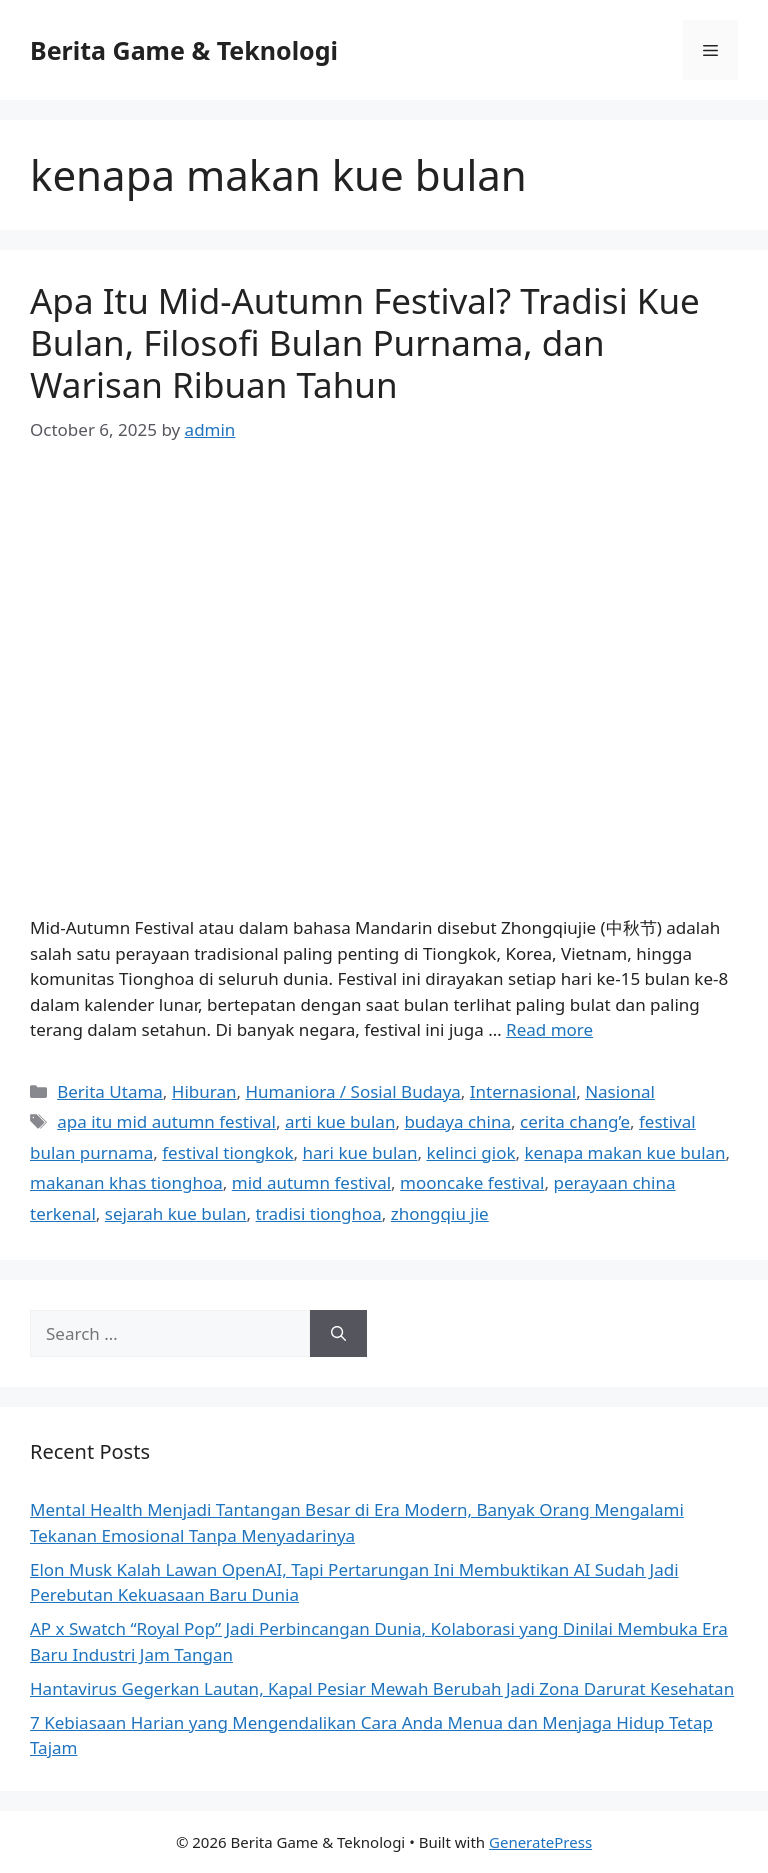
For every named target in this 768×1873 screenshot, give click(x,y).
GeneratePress (540, 1842)
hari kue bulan (360, 1152)
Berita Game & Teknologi (184, 50)
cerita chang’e (575, 1121)
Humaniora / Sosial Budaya (353, 1091)
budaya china (457, 1121)
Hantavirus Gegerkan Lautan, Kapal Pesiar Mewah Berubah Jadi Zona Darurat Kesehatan (382, 1688)
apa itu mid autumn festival (166, 1121)
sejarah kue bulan (176, 1213)
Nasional (620, 1091)
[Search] (338, 1334)
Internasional (523, 1091)
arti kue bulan (340, 1121)
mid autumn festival (311, 1182)
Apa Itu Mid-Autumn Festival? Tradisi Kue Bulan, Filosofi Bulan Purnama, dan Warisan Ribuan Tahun (365, 342)
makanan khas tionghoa (126, 1182)
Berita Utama (110, 1091)
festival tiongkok (227, 1152)
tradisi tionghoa (319, 1213)
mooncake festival (472, 1182)
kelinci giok (470, 1152)
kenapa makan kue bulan (625, 1152)
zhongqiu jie (440, 1213)
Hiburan (204, 1091)
